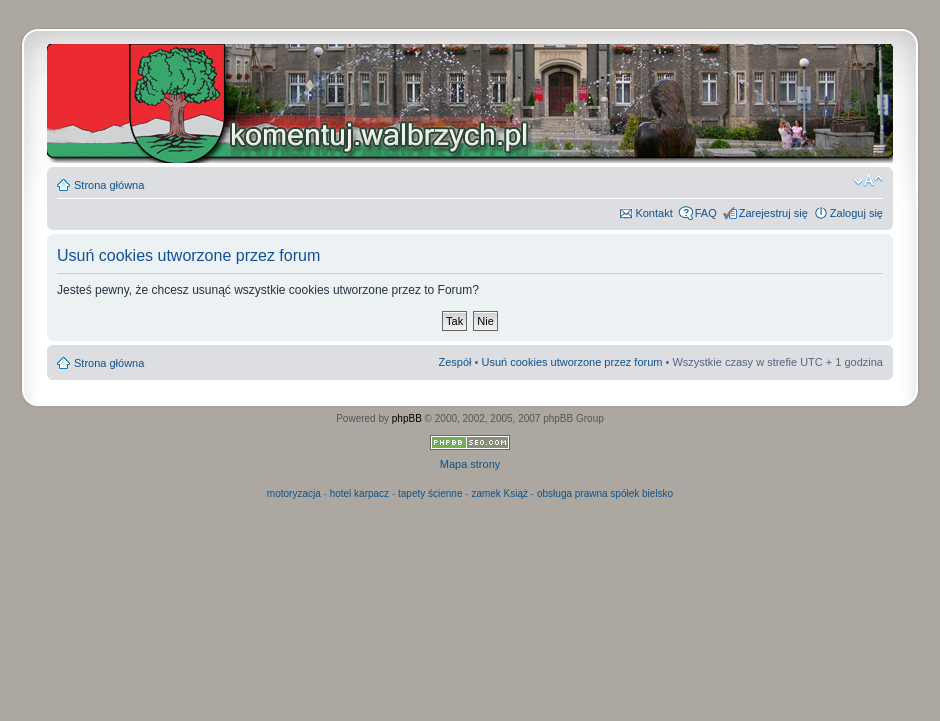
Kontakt (653, 213)
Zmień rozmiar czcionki (868, 181)
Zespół (454, 362)
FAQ (706, 213)
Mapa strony (470, 464)
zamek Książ (499, 493)
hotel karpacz (359, 493)
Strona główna (109, 185)
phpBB (407, 418)
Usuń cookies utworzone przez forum (571, 362)
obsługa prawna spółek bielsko (605, 493)
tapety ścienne (430, 493)
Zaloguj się (856, 213)
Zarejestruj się (773, 213)
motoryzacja (294, 493)
